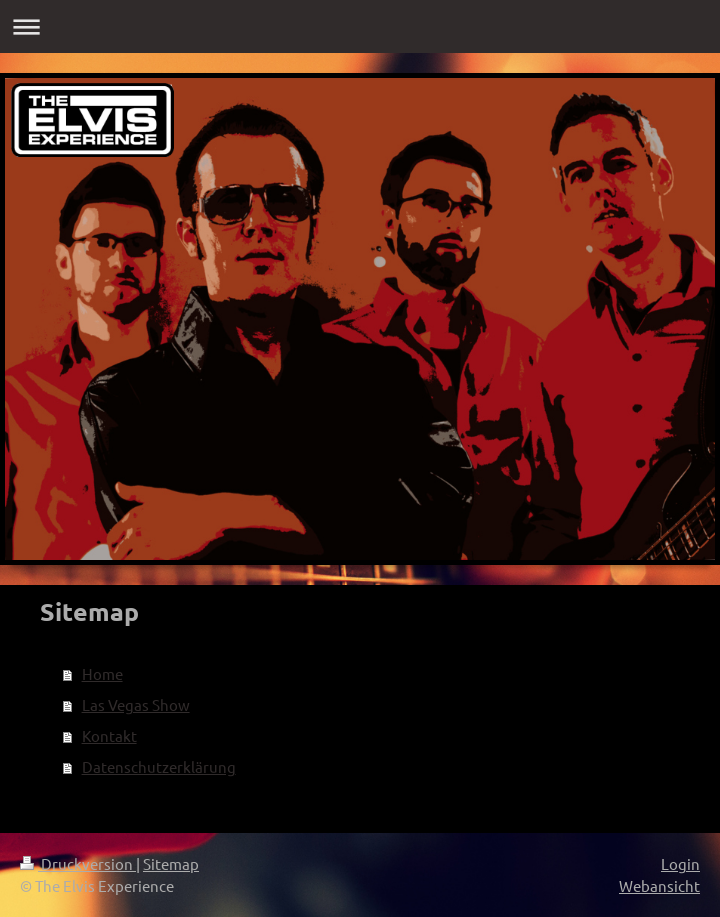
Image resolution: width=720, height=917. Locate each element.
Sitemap (171, 863)
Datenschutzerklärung (159, 766)
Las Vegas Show (136, 704)
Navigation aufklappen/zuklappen (360, 26)
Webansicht (659, 885)
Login (680, 863)
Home (102, 673)
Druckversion (78, 863)
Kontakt (109, 735)
